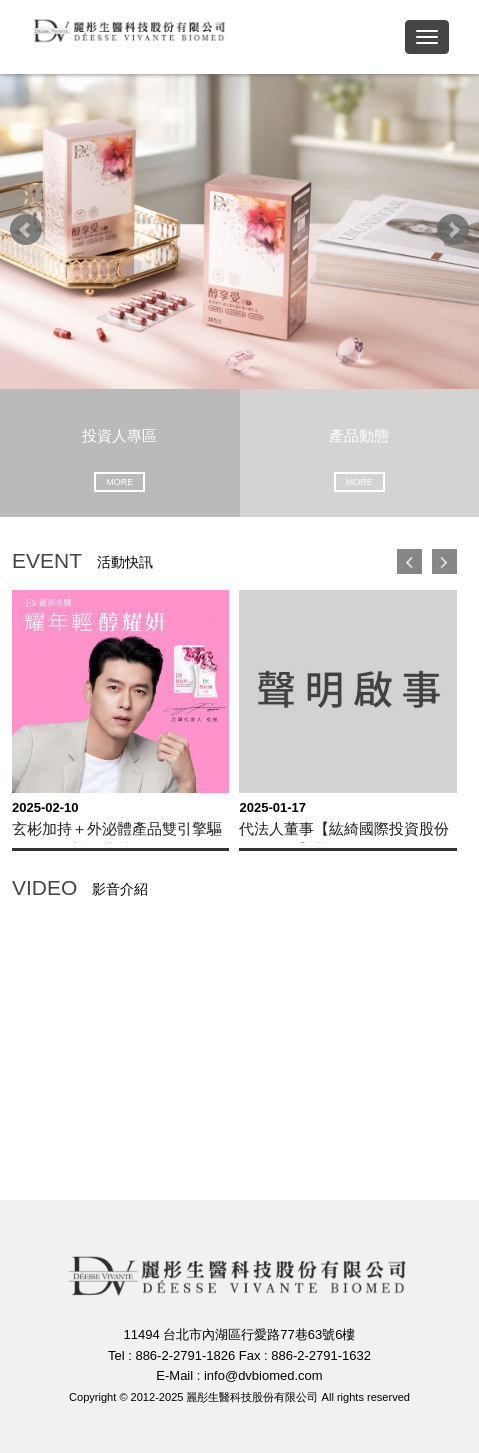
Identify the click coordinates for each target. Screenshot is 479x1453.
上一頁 (409, 561)
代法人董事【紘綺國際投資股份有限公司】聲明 (344, 831)
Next (453, 230)
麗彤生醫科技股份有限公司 (130, 35)
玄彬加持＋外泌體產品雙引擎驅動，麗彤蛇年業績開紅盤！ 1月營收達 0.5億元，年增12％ (117, 831)
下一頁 (444, 561)
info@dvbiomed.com (263, 1375)
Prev (26, 230)
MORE (119, 482)
